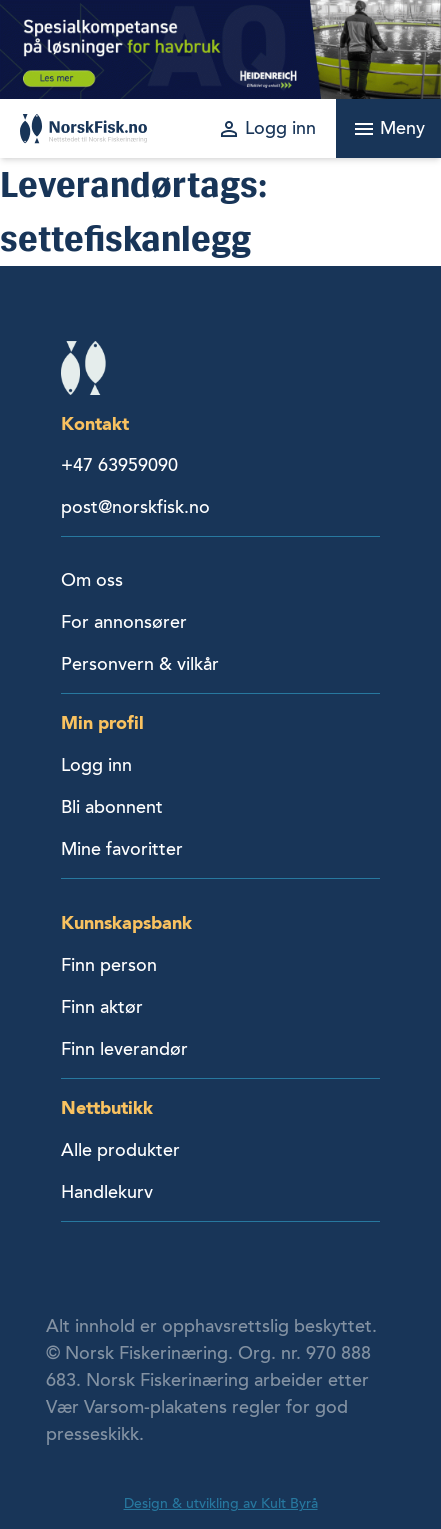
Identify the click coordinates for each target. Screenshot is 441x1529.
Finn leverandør (124, 1049)
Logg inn (96, 765)
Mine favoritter (122, 849)
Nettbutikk (107, 1107)
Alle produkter (120, 1150)
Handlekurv (107, 1192)
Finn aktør (102, 1007)
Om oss (92, 580)
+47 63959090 (119, 465)
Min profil (102, 722)
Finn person (109, 965)
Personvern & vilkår (140, 664)
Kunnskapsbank (126, 922)
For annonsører (124, 622)
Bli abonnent (112, 807)
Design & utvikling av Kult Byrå (221, 1503)
